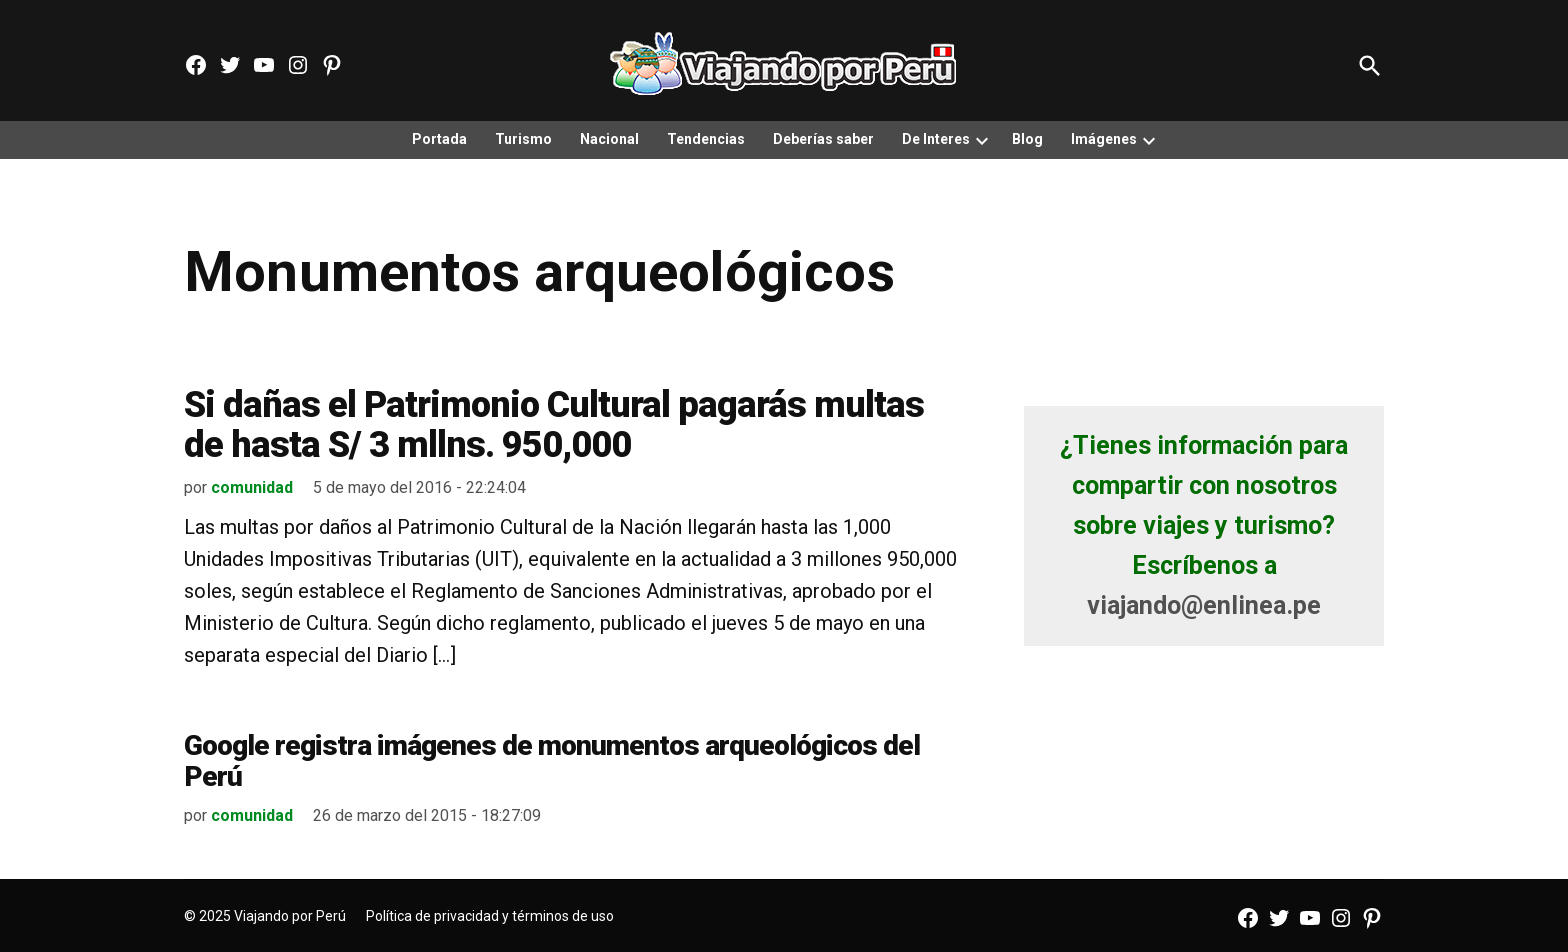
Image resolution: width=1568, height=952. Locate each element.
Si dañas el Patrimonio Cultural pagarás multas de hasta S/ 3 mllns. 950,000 (554, 425)
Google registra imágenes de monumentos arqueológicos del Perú (552, 761)
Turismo (523, 139)
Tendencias (706, 139)
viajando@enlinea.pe (1204, 605)
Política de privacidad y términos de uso (490, 916)
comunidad (252, 487)
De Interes (936, 139)
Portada (439, 139)
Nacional (609, 139)
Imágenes (1104, 139)
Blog (1027, 139)
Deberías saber (823, 139)
